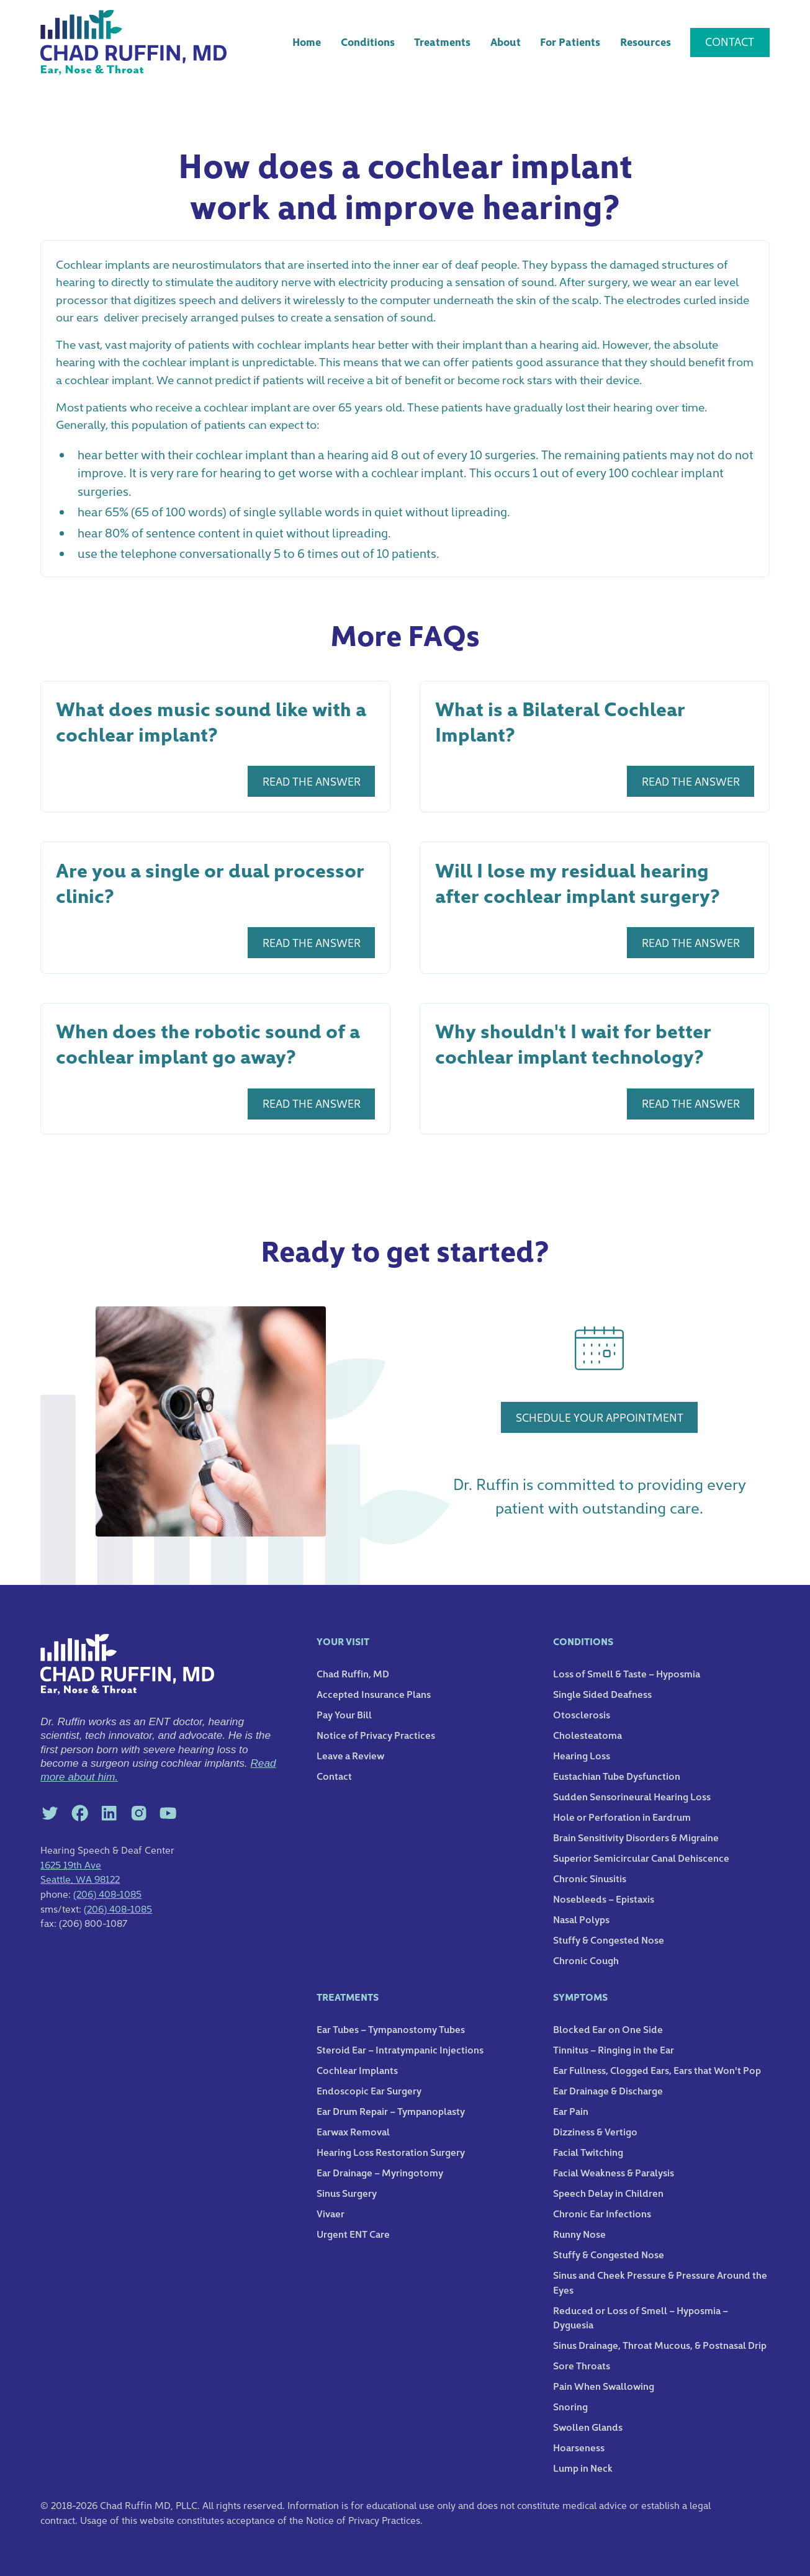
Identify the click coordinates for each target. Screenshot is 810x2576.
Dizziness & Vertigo (595, 2131)
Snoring (570, 2406)
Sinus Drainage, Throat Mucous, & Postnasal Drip (660, 2344)
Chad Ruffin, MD (353, 1673)
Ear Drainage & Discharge (608, 2090)
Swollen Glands (588, 2426)
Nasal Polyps (581, 1919)
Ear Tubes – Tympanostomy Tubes (391, 2028)
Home (306, 41)
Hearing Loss (581, 1755)
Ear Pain (570, 2110)
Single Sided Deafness (602, 1693)
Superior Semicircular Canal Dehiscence (641, 1857)
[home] (133, 42)
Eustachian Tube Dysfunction (616, 1775)
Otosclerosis (581, 1714)
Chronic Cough (586, 1960)
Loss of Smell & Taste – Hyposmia (626, 1673)
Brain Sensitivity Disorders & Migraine (636, 1837)
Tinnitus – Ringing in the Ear (613, 2049)
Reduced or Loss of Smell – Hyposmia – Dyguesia (640, 2317)
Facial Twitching (588, 2151)
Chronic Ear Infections (602, 2213)
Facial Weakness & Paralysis (613, 2172)
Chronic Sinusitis (589, 1878)
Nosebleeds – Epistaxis (603, 1898)
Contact (729, 41)
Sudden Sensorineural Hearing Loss (632, 1796)
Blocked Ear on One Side (608, 2028)
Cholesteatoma (587, 1734)
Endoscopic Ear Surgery (369, 2090)
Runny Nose (579, 2233)
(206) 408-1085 (107, 1893)
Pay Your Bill (344, 1714)
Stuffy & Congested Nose (608, 1939)
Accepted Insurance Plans (374, 1693)
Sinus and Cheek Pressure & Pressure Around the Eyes (660, 2282)
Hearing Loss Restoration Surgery (391, 2151)
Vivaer (330, 2213)
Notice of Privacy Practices (376, 1734)
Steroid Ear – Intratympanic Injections (400, 2049)
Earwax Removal (353, 2131)
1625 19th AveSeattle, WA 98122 (80, 1871)
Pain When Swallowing (603, 2385)
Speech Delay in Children (608, 2192)
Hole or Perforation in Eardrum (622, 1816)
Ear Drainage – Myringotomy (380, 2172)
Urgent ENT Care (353, 2233)
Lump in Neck (583, 2467)
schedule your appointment (599, 1417)
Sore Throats (581, 2365)
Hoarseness (579, 2447)
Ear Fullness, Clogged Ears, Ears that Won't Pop (657, 2069)
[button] (367, 43)
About (505, 41)
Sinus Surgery (347, 2192)
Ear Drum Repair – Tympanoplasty (391, 2110)
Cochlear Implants (357, 2069)
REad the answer (312, 781)
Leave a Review (350, 1755)
